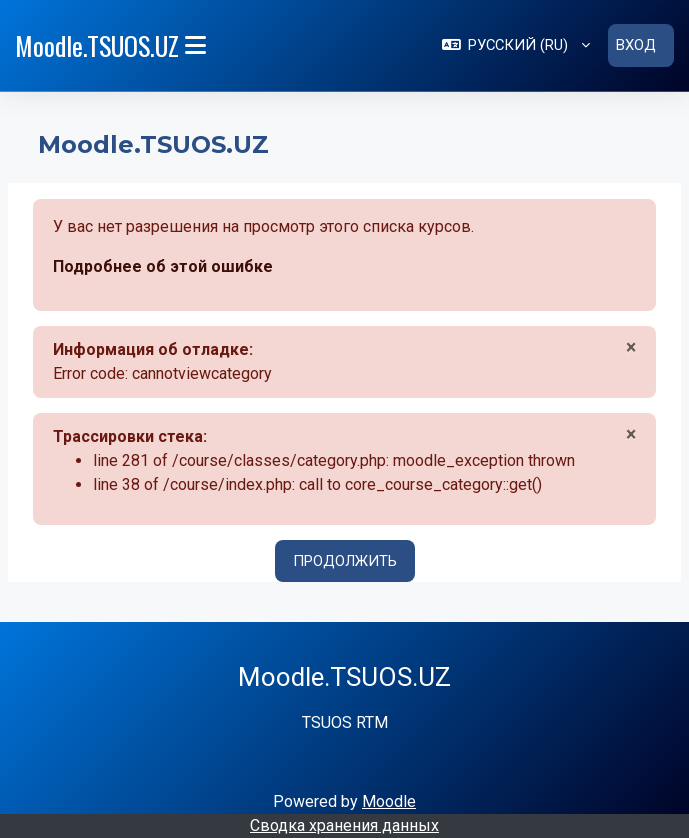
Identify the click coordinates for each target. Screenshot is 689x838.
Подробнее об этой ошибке (163, 265)
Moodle (389, 800)
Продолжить (345, 560)
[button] (516, 45)
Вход (636, 45)
